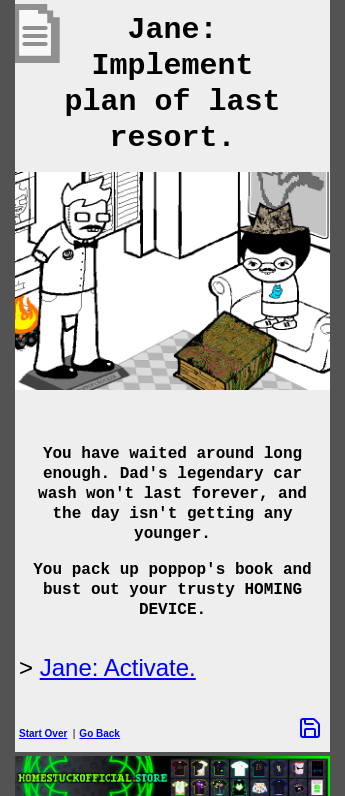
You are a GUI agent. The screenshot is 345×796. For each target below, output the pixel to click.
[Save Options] (310, 728)
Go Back (99, 733)
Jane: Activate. (118, 667)
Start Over (43, 733)
